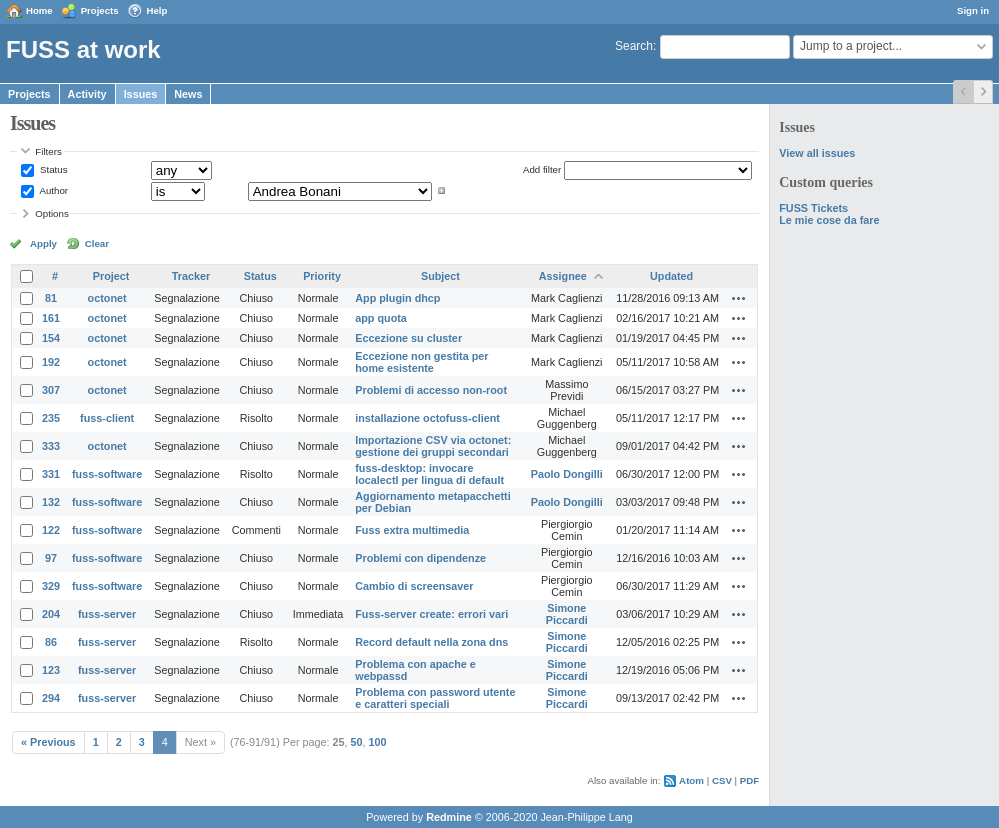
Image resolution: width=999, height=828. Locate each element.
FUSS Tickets (813, 208)
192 (51, 362)
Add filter (542, 169)
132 (51, 502)
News (188, 94)
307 (51, 390)
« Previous (48, 742)
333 (51, 446)
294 (51, 698)
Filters (48, 151)
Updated (671, 276)
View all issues (817, 153)
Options (52, 213)
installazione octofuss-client (427, 418)
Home (39, 10)
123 (51, 670)
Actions (739, 298)
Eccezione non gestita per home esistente (421, 362)
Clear (97, 243)
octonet (107, 298)
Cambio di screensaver (414, 586)
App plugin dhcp (397, 298)
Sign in (973, 10)
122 (51, 530)
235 (51, 418)
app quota (381, 318)
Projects (100, 10)
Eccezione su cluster (408, 338)
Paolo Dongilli (567, 474)
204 (51, 614)
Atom (691, 780)
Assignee (563, 276)
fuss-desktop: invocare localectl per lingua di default (429, 474)
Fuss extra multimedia (412, 530)
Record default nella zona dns (431, 642)
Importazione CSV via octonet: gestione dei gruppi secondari (433, 446)
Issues (141, 94)
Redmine (449, 817)
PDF (749, 780)
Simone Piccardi (567, 614)
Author (52, 190)
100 (378, 742)
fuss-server (107, 614)
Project (111, 276)
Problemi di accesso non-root (431, 390)
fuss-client (107, 418)
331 (51, 474)
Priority (322, 276)
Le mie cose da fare (829, 220)
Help (157, 10)
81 (51, 298)
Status (52, 169)
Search (634, 46)
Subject (440, 276)
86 (51, 642)
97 (51, 558)
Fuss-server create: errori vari (431, 614)
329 (51, 586)
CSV (722, 780)
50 (357, 742)
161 (51, 318)
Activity (87, 94)
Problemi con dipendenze (420, 558)
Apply (43, 243)
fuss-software (107, 474)
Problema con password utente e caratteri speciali (435, 698)
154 (51, 338)
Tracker (191, 276)
